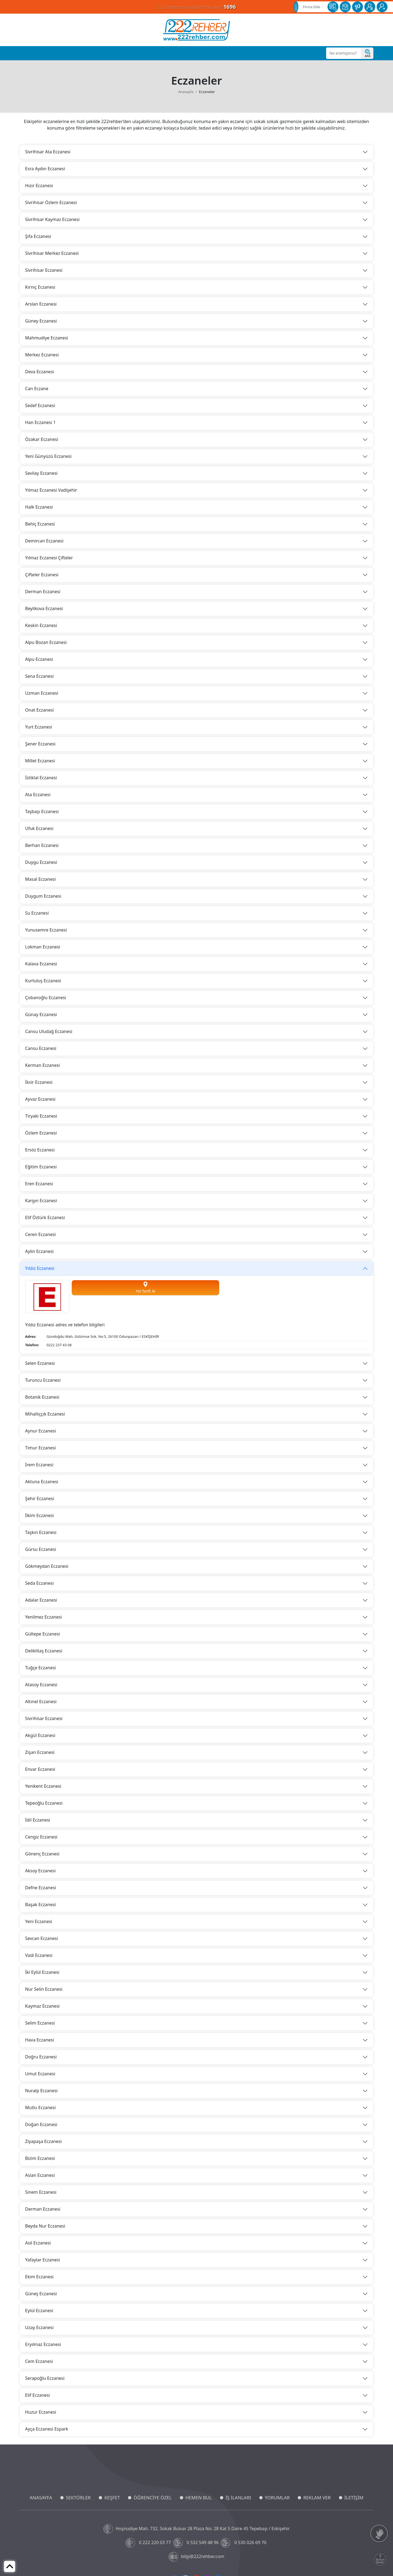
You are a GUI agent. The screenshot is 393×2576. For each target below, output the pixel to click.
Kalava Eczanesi (41, 964)
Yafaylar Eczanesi (42, 2260)
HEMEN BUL (198, 2497)
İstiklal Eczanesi (41, 778)
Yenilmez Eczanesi (43, 1617)
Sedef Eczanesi (40, 405)
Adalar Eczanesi (41, 1600)
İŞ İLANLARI (238, 2497)
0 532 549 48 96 (196, 2543)
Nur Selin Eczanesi (43, 1989)
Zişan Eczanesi (40, 1752)
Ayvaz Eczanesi (40, 1099)
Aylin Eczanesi (39, 1251)
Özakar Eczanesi (41, 439)
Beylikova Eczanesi (44, 608)
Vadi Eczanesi (38, 1955)
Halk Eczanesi (39, 507)
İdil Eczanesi (37, 1820)
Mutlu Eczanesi (40, 2108)
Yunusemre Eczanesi (46, 930)
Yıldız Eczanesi (39, 1268)
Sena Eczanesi (39, 676)
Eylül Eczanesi (39, 2311)
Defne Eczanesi (40, 1888)
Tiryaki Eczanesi (41, 1116)
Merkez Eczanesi (42, 355)
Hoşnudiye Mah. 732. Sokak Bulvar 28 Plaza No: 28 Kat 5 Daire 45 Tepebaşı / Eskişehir (196, 2529)
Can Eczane (36, 389)
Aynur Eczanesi (40, 1431)
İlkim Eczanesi (39, 1515)
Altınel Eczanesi (40, 1702)
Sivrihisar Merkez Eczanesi (52, 253)
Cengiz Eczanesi (41, 1837)
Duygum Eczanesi (43, 896)
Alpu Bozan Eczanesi (46, 642)
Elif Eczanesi (37, 2395)
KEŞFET (112, 2497)
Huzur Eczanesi (40, 2412)
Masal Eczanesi (40, 879)
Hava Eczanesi (39, 2040)
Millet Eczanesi (40, 761)
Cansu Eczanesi (40, 1048)
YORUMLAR (277, 2497)
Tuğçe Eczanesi (40, 1668)
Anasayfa (185, 91)
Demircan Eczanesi (44, 541)
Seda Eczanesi (39, 1583)
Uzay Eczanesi (39, 2327)
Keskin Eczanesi (41, 625)
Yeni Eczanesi (38, 1921)
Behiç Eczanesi (40, 524)
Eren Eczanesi (39, 1184)
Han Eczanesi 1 (40, 422)
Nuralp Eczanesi (41, 2091)
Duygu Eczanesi (41, 862)
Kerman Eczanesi (42, 1065)
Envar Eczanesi (40, 1769)
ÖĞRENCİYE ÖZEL (152, 2497)
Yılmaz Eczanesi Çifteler (49, 558)
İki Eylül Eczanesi (42, 1972)
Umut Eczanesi (40, 2074)
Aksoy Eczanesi (40, 1871)
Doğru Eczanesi (41, 2057)
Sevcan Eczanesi (41, 1938)
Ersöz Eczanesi (40, 1150)
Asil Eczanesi (38, 2243)
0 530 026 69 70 (244, 2543)
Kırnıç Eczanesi (40, 287)
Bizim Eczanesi (40, 2158)
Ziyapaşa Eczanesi (43, 2141)
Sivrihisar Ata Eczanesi (47, 152)
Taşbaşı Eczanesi (42, 811)
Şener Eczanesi (40, 744)
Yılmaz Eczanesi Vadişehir (51, 490)
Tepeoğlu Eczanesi (43, 1803)
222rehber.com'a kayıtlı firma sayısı (196, 6)
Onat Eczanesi (39, 710)
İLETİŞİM (354, 2497)
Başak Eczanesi (40, 1905)
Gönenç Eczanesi (42, 1854)
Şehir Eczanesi (39, 1499)
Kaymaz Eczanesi (42, 2006)
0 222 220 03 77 (149, 2543)
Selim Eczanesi (40, 2023)
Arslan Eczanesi (40, 304)
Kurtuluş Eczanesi (43, 981)
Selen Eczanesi (40, 1363)
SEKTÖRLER (78, 2497)
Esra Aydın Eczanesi (45, 169)
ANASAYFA (40, 2497)
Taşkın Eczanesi (40, 1532)
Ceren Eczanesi (40, 1234)
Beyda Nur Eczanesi (45, 2226)
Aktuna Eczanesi (41, 1482)
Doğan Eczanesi (41, 2124)
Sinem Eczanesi (40, 2192)
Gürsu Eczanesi (40, 1549)
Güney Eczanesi (41, 321)
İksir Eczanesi (38, 1082)
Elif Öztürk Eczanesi (45, 1217)
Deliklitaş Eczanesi (43, 1651)
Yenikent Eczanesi (43, 1786)
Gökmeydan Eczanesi (46, 1566)
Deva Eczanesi (39, 372)
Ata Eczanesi (37, 795)
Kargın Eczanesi (41, 1201)
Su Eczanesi (37, 913)
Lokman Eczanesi (42, 947)
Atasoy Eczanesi (41, 1685)
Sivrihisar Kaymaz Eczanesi (52, 219)
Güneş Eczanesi (41, 2294)
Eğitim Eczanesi (41, 1167)
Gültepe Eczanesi (42, 1634)
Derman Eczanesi (42, 592)
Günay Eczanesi (41, 1014)
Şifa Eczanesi (38, 236)
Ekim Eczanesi (39, 2277)
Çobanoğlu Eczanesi (45, 998)
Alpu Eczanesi (39, 659)
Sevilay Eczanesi (41, 473)
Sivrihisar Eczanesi (43, 270)
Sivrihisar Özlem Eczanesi (51, 202)
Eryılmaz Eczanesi (43, 2344)
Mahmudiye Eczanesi (46, 338)
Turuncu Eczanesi (43, 1380)
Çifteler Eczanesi (41, 575)
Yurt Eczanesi (38, 727)
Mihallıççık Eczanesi (45, 1414)
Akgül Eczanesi (40, 1735)
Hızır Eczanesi (39, 186)
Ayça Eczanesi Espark (46, 2429)
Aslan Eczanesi (40, 2175)
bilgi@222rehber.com (196, 2557)
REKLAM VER (317, 2497)
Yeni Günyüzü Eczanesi (48, 456)
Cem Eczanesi (39, 2361)
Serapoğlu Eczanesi (44, 2378)
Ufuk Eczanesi (39, 828)
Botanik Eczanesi (42, 1397)
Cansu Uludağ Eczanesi (48, 1031)
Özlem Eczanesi (41, 1133)
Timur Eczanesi (40, 1448)
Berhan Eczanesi (42, 845)
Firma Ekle (311, 6)
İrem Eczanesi (39, 1465)
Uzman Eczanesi (41, 693)
